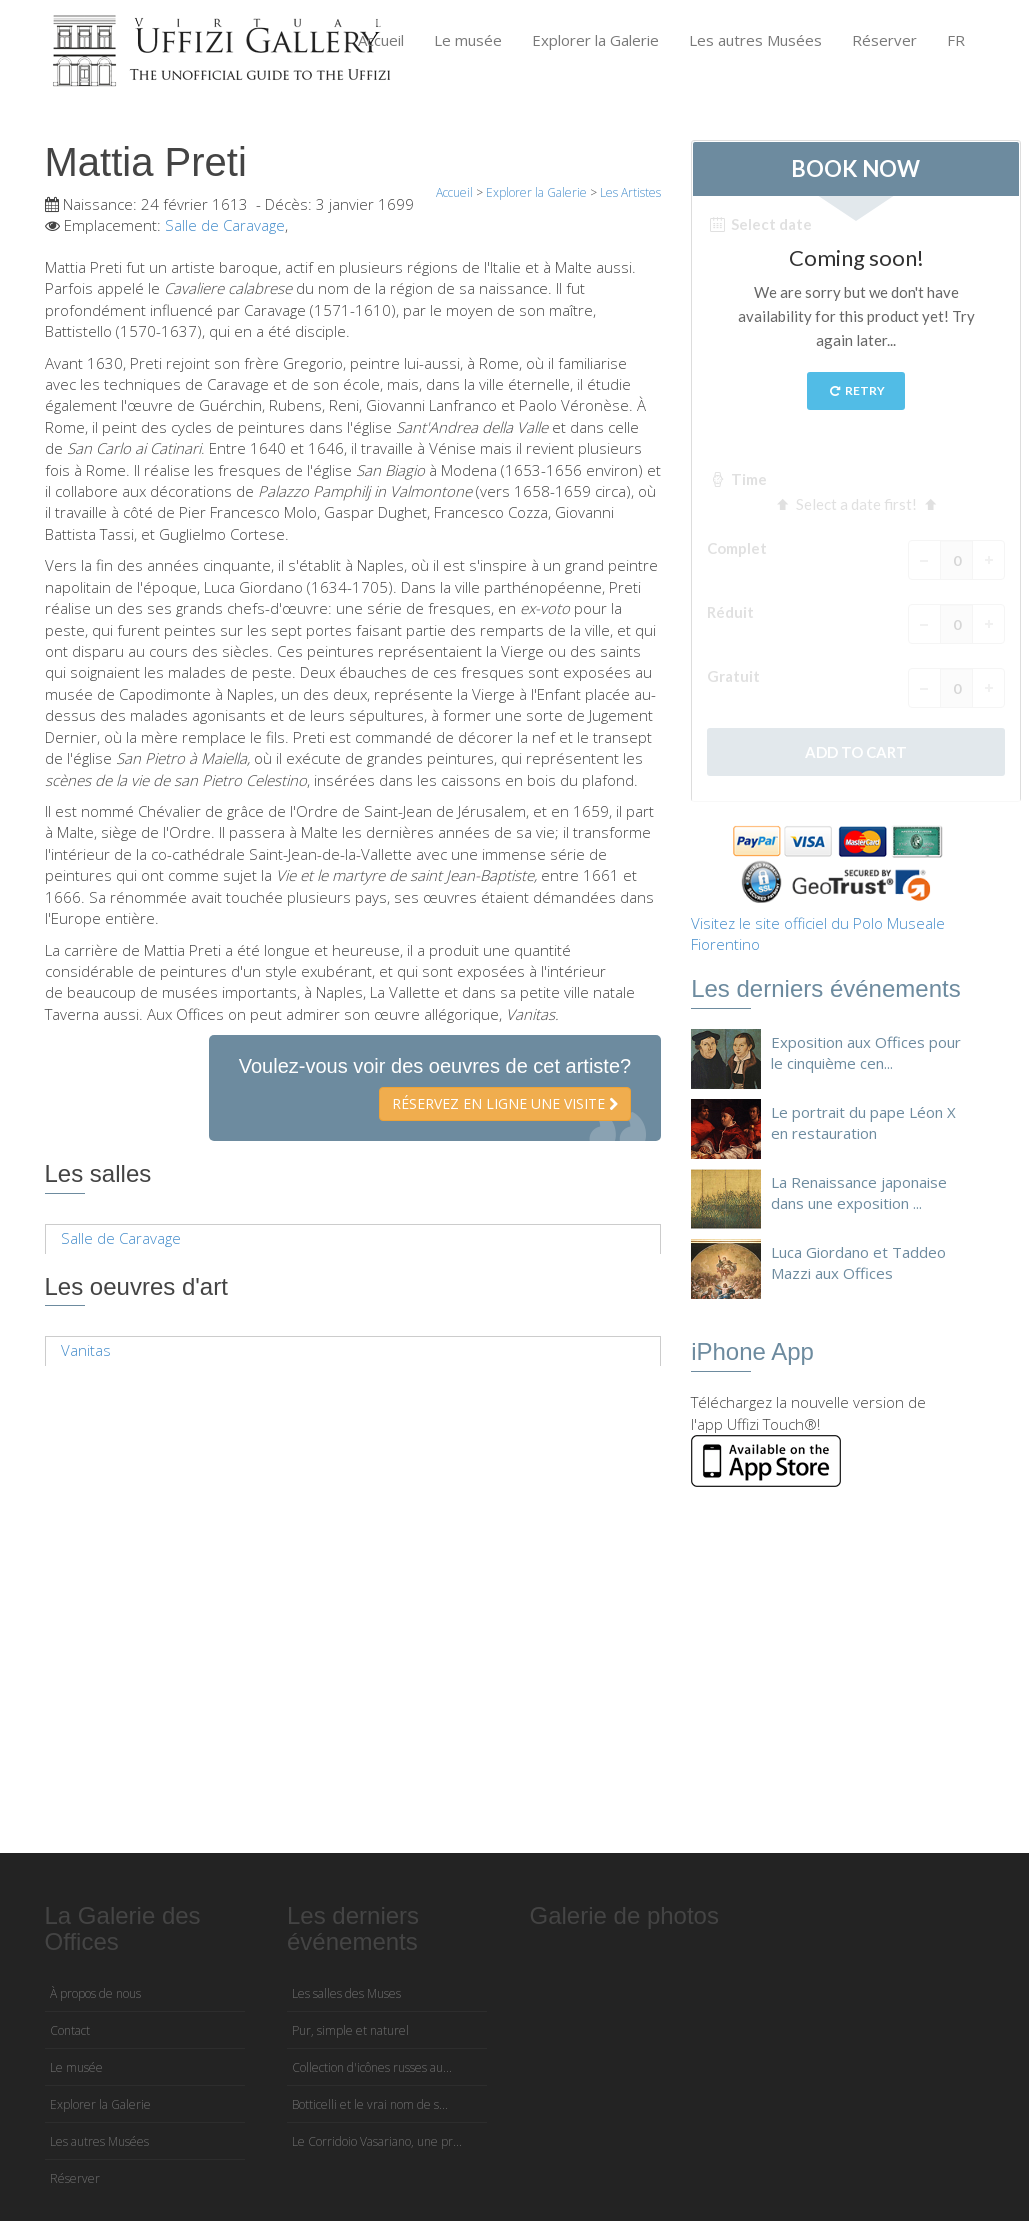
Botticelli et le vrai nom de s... (370, 2104)
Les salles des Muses (346, 1993)
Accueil (381, 40)
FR (956, 40)
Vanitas (86, 1350)
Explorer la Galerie (595, 40)
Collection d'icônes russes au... (372, 2067)
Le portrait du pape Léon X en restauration (863, 1122)
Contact (70, 2030)
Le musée (468, 40)
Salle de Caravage (225, 225)
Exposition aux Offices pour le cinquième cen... (866, 1052)
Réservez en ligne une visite (505, 1103)
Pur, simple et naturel (350, 2030)
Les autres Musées (755, 40)
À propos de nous (95, 1993)
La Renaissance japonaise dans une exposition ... (859, 1192)
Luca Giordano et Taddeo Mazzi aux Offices (858, 1262)
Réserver (884, 40)
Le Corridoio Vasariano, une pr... (377, 2141)
